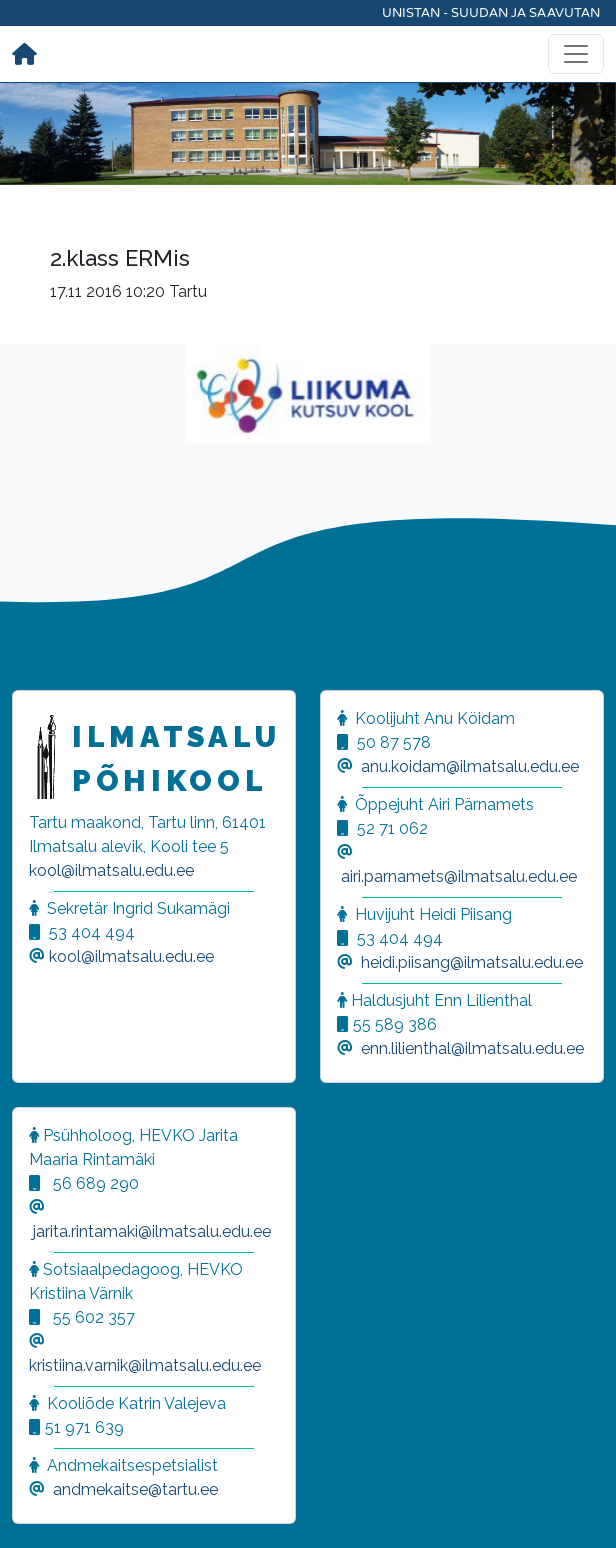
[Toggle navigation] (576, 54)
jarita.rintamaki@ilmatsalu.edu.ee (152, 1231)
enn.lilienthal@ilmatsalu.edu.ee (472, 1048)
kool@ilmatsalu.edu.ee (111, 870)
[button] (40, 1508)
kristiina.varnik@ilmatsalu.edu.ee (145, 1365)
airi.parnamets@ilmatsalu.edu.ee (459, 876)
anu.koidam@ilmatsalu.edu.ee (470, 766)
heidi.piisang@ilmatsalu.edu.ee (472, 962)
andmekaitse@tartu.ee (135, 1489)
